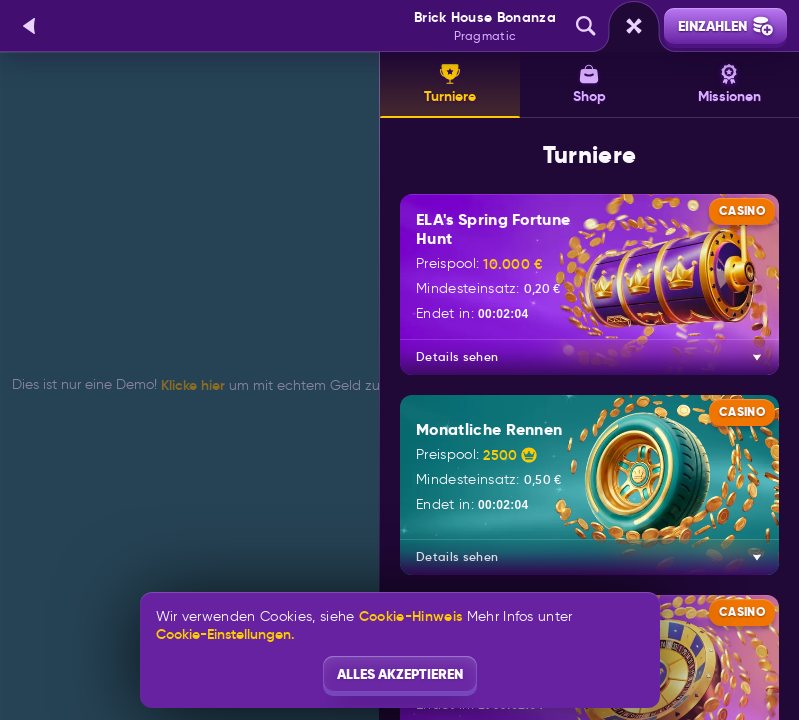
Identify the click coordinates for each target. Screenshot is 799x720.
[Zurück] (30, 26)
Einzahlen (725, 26)
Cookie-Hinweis (410, 616)
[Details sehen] (757, 357)
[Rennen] (634, 26)
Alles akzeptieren (400, 674)
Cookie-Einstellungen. (225, 634)
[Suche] (586, 26)
